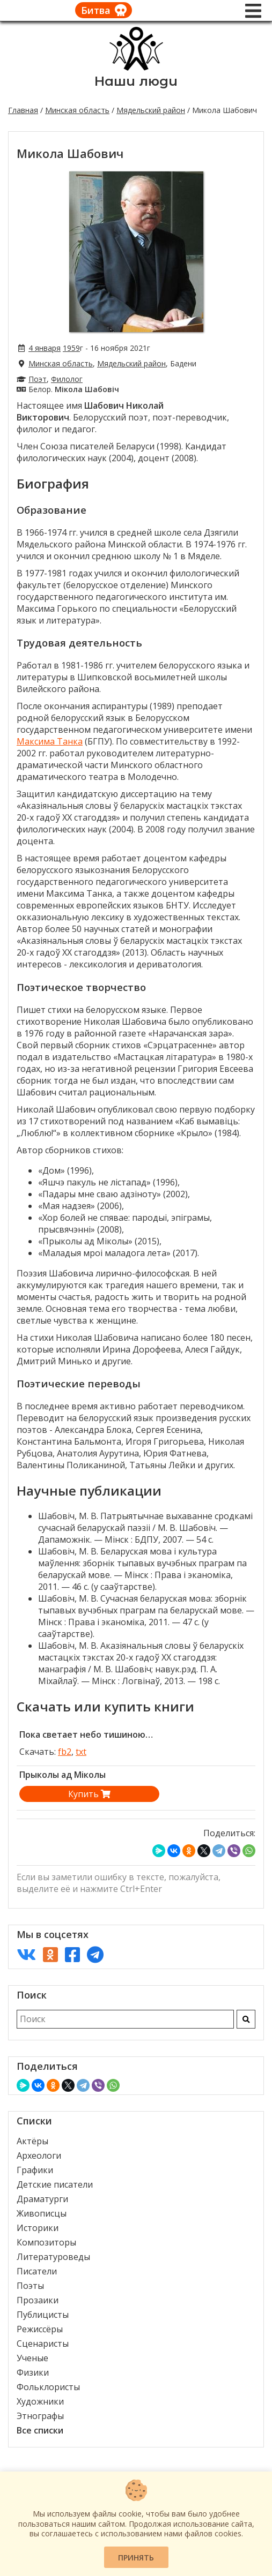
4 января (44, 348)
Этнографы (40, 2416)
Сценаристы (43, 2343)
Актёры (32, 2141)
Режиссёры (40, 2329)
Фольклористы (48, 2387)
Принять (136, 2557)
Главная (23, 110)
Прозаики (37, 2300)
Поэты (30, 2286)
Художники (40, 2401)
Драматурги (42, 2199)
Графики (35, 2170)
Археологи (39, 2155)
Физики (33, 2372)
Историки (37, 2228)
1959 (71, 348)
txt (81, 1752)
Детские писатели (55, 2184)
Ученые (32, 2358)
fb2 (64, 1752)
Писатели (37, 2271)
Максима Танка (50, 741)
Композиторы (46, 2242)
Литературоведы (53, 2257)
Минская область (77, 110)
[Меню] (253, 10)
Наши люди (136, 81)
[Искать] (246, 2019)
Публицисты (43, 2314)
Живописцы (42, 2213)
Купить (89, 1794)
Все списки (40, 2430)
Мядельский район (150, 110)
